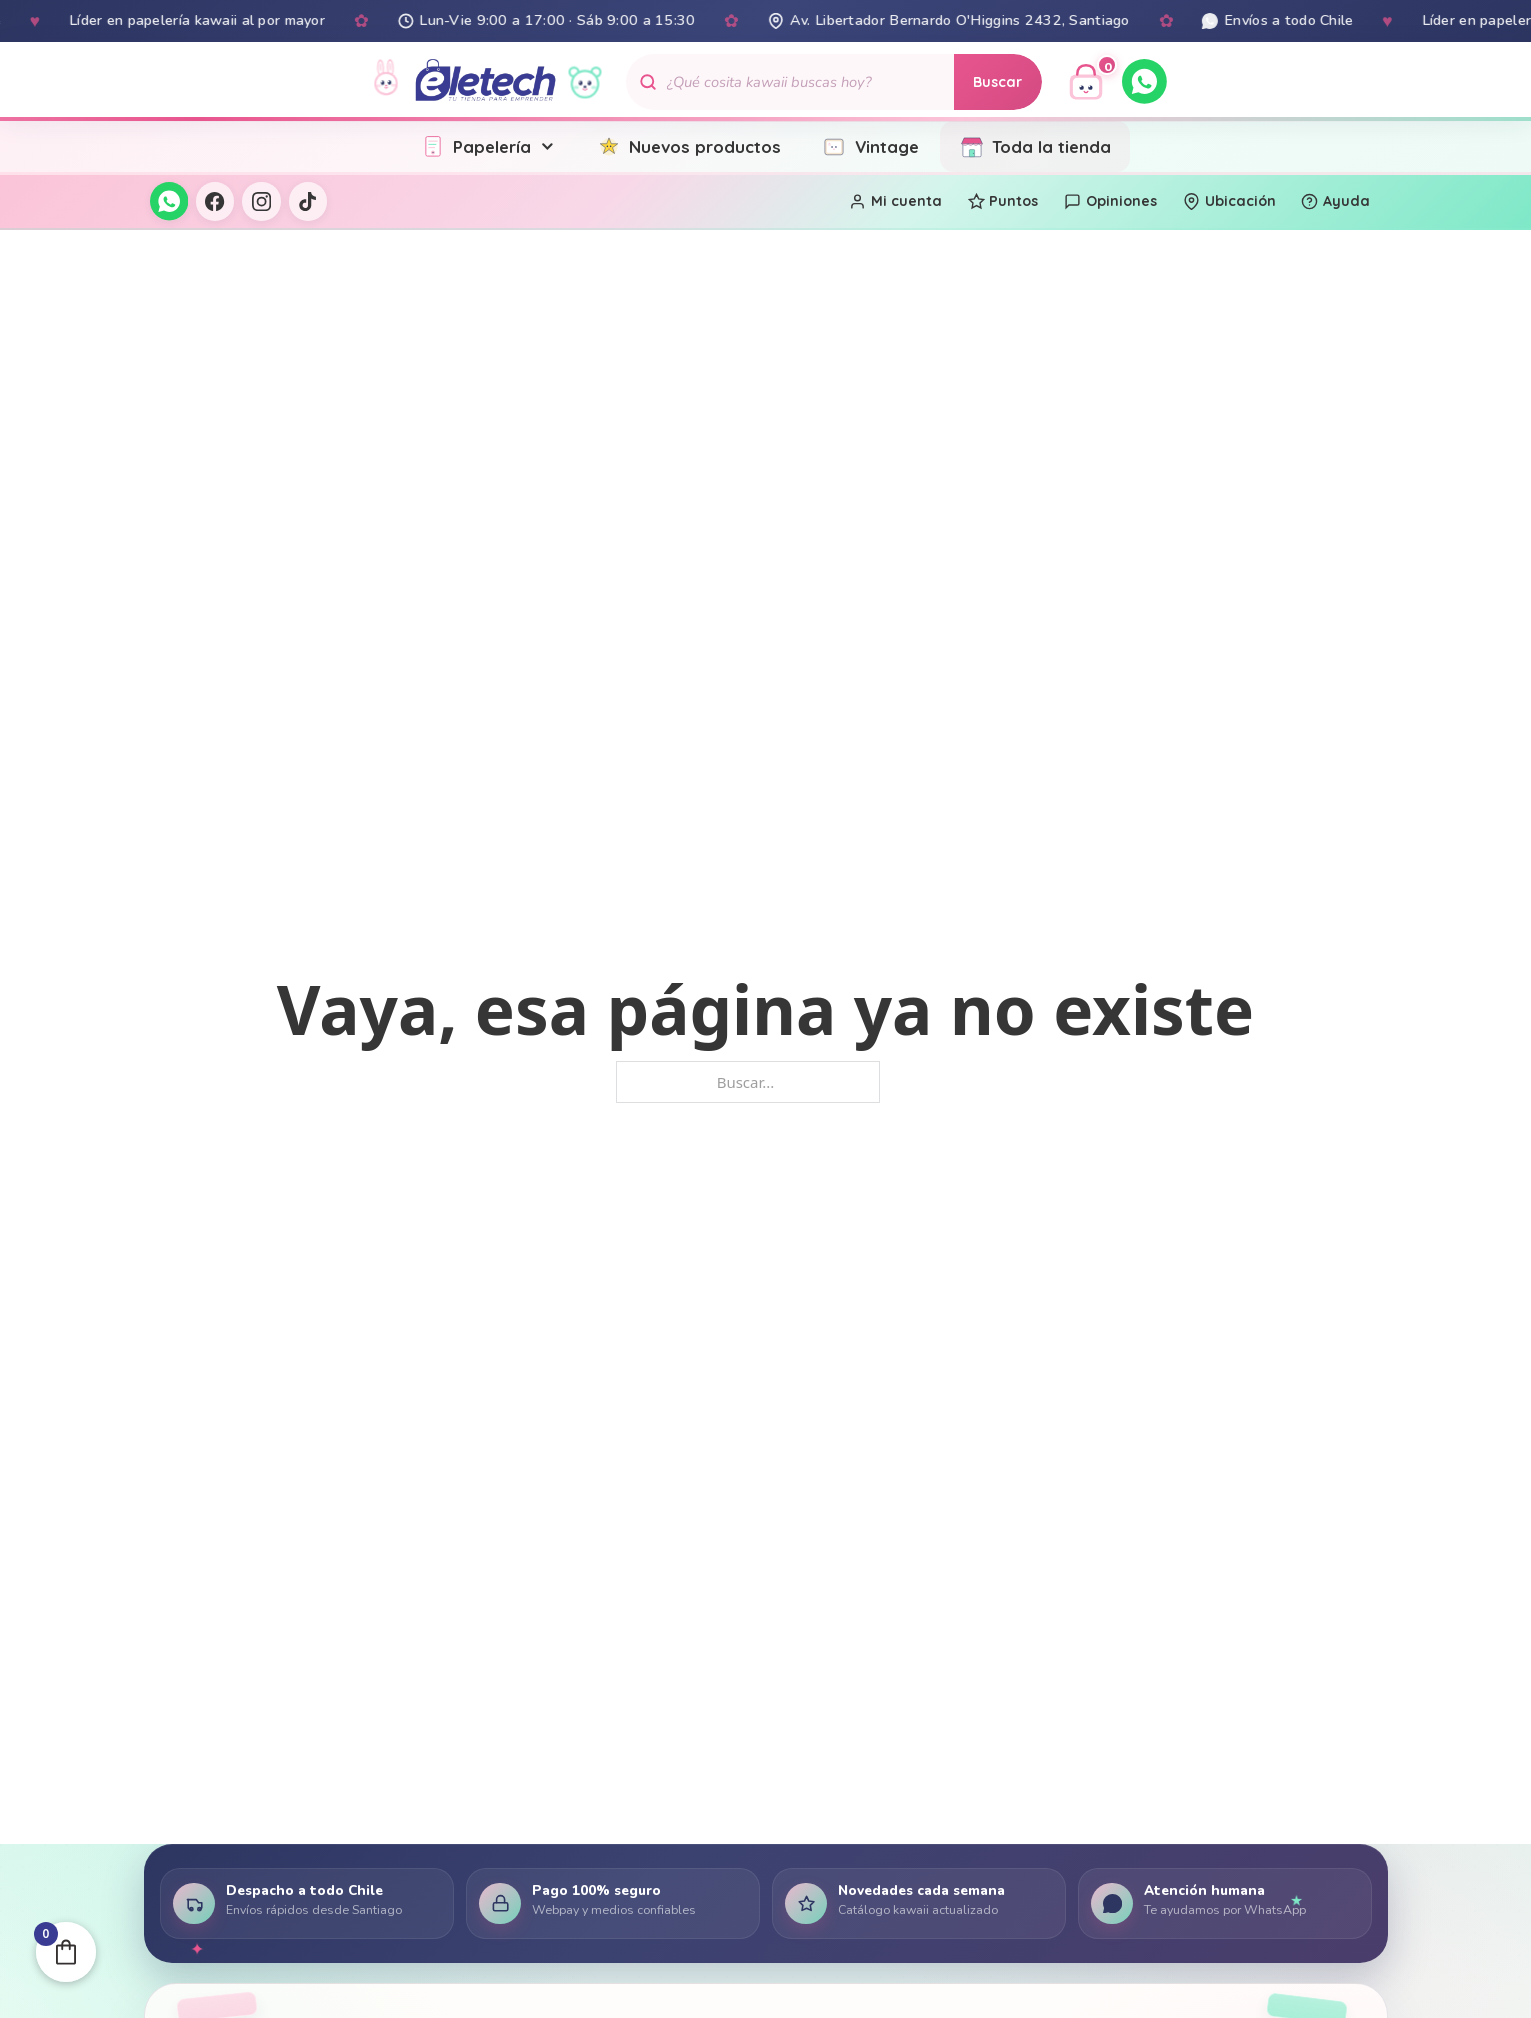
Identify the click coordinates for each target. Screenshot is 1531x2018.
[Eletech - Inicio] (485, 81)
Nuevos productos (689, 147)
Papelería (488, 147)
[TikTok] (308, 201)
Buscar (997, 82)
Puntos (1003, 201)
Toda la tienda (1035, 147)
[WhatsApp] (1144, 81)
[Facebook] (215, 201)
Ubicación (1229, 201)
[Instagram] (261, 201)
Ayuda (1335, 201)
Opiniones (1110, 201)
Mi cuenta (895, 201)
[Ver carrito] (1086, 82)
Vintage (870, 147)
